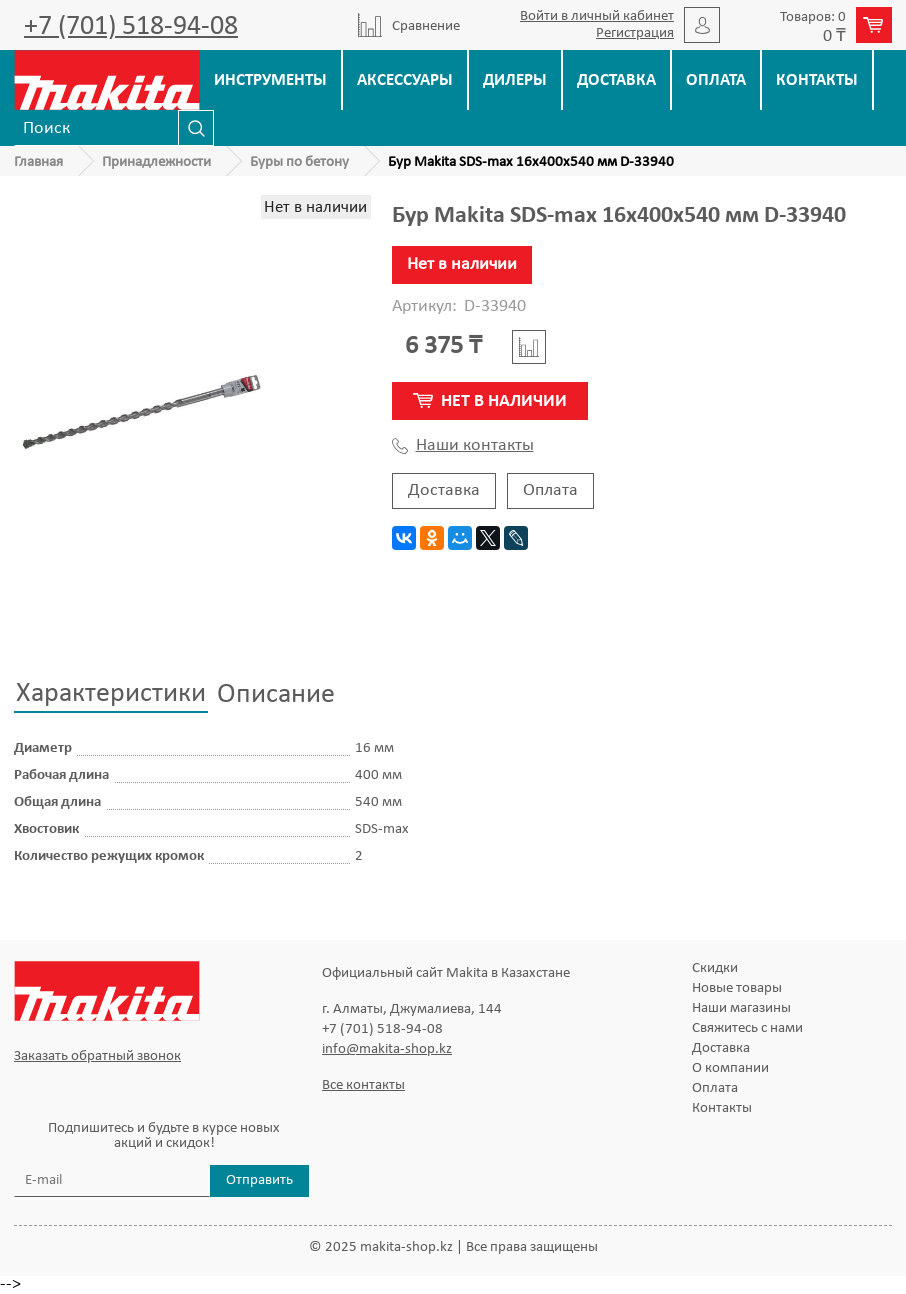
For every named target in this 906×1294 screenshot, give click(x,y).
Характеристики (111, 694)
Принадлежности (156, 162)
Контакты (817, 80)
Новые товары (737, 988)
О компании (730, 1068)
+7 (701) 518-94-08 (131, 27)
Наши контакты (463, 446)
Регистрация (635, 33)
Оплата (716, 80)
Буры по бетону (299, 162)
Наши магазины (741, 1008)
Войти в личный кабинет (597, 16)
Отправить (259, 1180)
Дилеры (515, 80)
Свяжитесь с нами (747, 1028)
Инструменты (270, 80)
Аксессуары (405, 80)
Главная (38, 162)
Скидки (715, 968)
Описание (276, 695)
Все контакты (363, 1085)
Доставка (616, 80)
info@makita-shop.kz (387, 1049)
